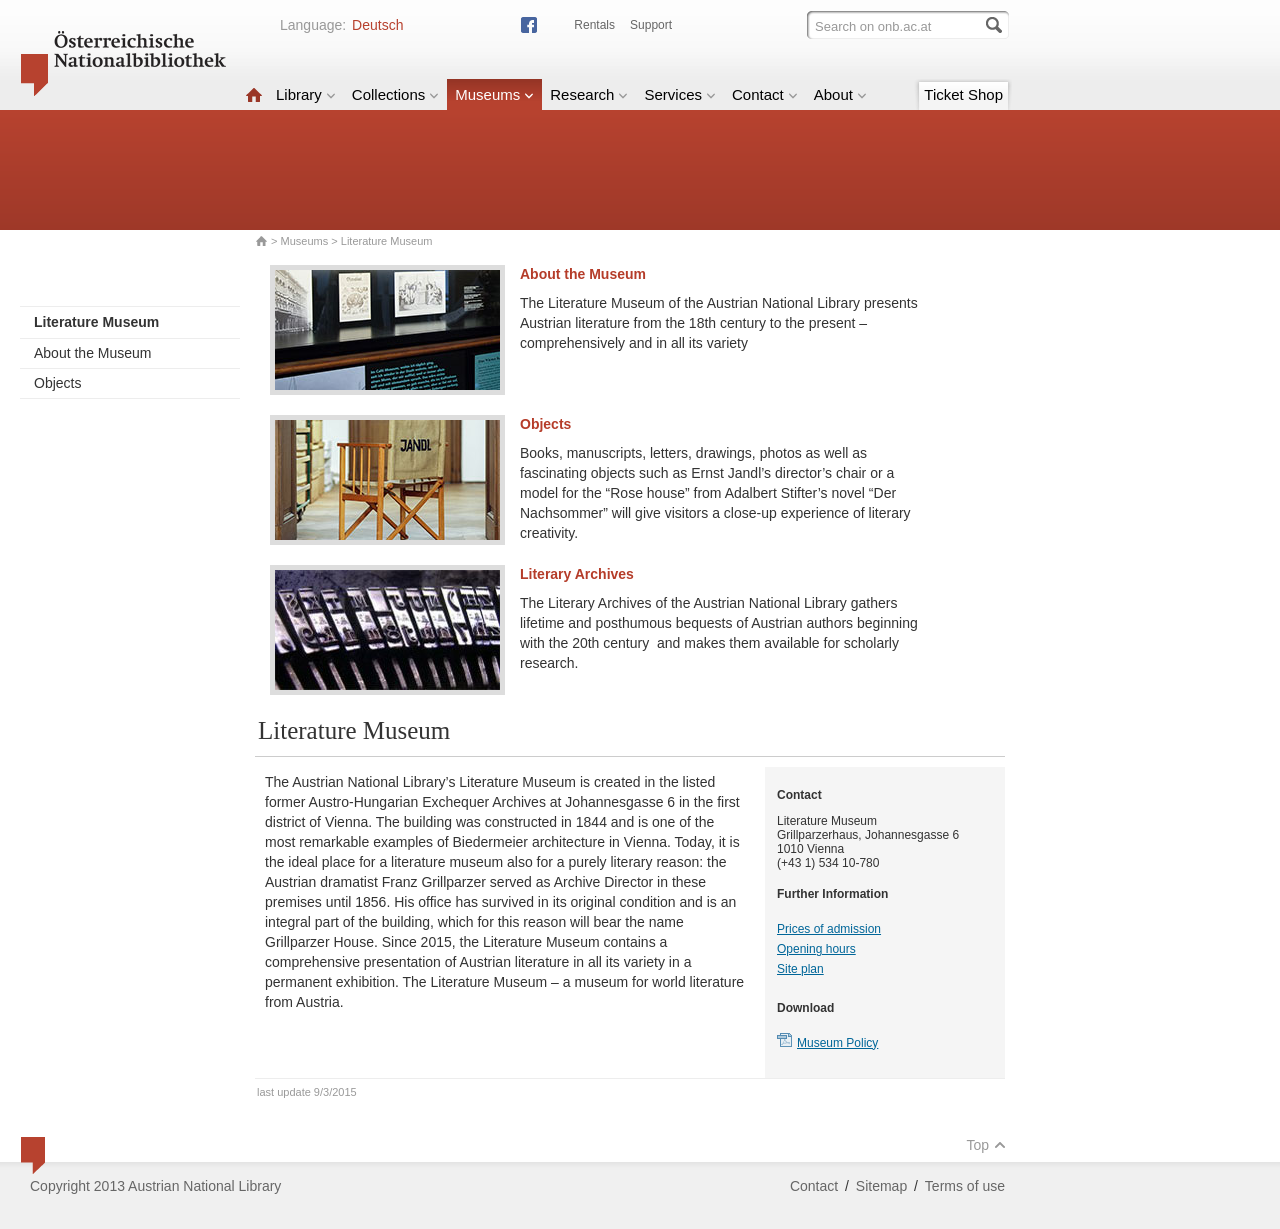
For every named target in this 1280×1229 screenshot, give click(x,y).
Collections (395, 94)
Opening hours (816, 949)
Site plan (800, 969)
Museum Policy (837, 1043)
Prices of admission (829, 929)
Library (306, 94)
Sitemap (881, 1186)
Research (589, 94)
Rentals (594, 25)
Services (680, 94)
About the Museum (93, 353)
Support (651, 25)
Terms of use (965, 1186)
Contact (765, 94)
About (840, 94)
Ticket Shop (963, 94)
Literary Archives (577, 574)
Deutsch (377, 25)
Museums (494, 94)
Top (986, 1145)
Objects (57, 383)
